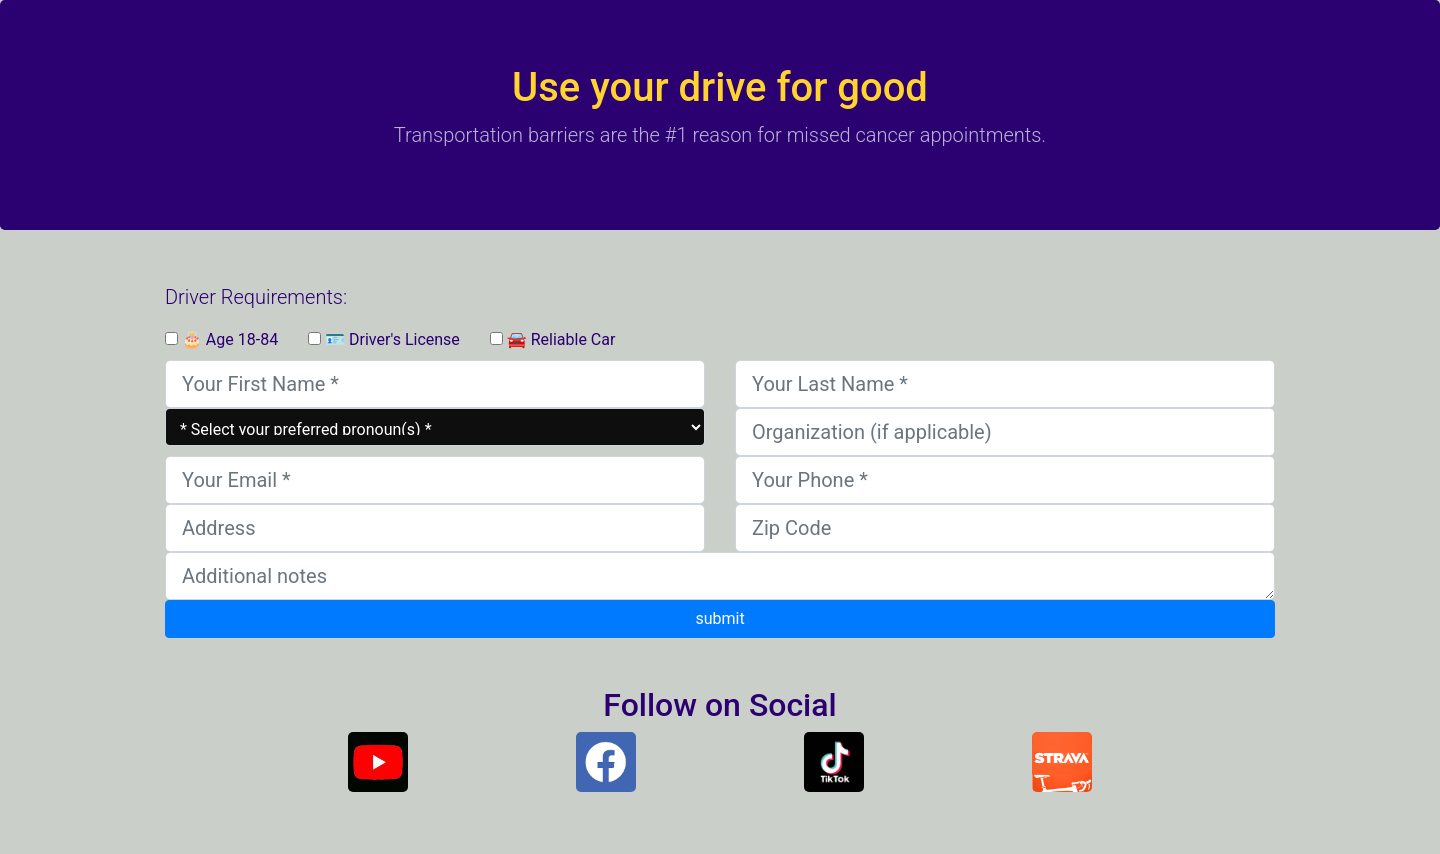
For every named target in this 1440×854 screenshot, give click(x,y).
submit (719, 618)
